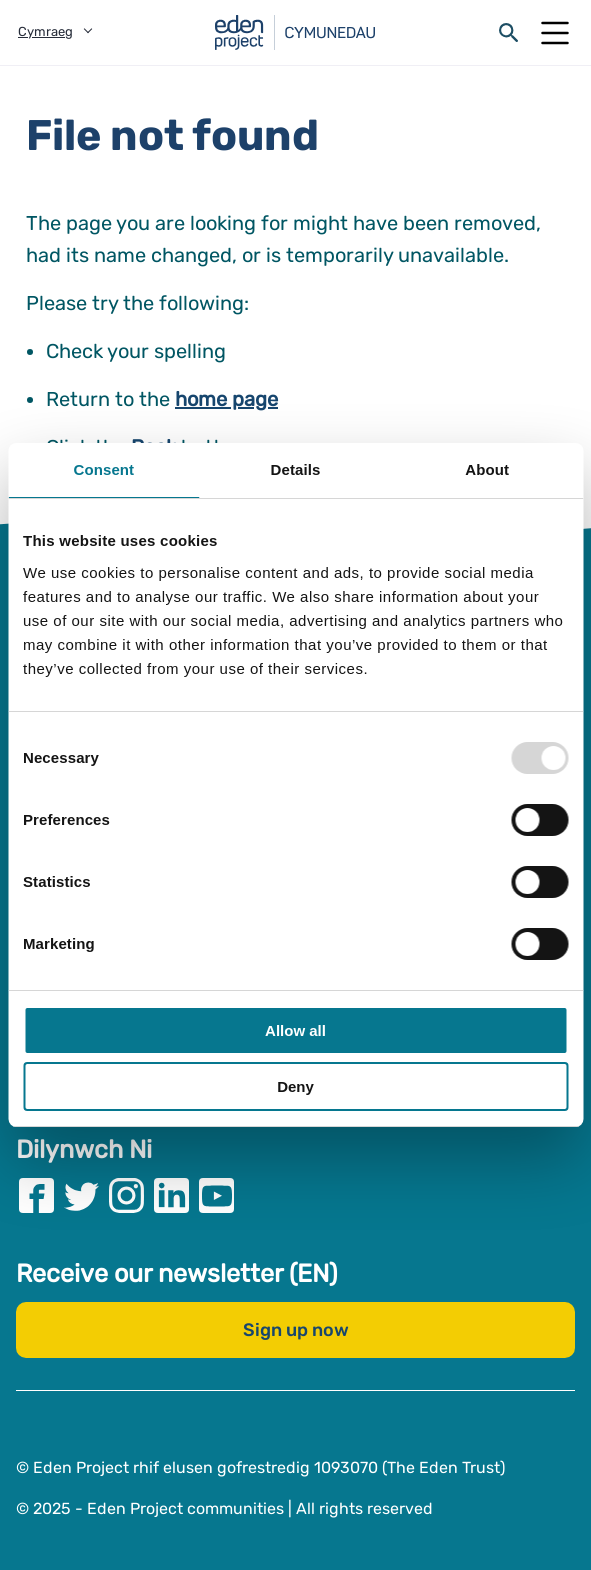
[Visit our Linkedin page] (171, 1195)
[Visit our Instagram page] (126, 1195)
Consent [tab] (103, 469)
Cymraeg (45, 31)
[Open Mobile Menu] (555, 33)
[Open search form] (509, 33)
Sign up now (296, 1330)
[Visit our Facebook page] (36, 1195)
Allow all (295, 1030)
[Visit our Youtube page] (216, 1195)
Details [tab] (296, 469)
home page (226, 399)
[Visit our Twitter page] (81, 1195)
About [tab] (487, 469)
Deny (295, 1086)
